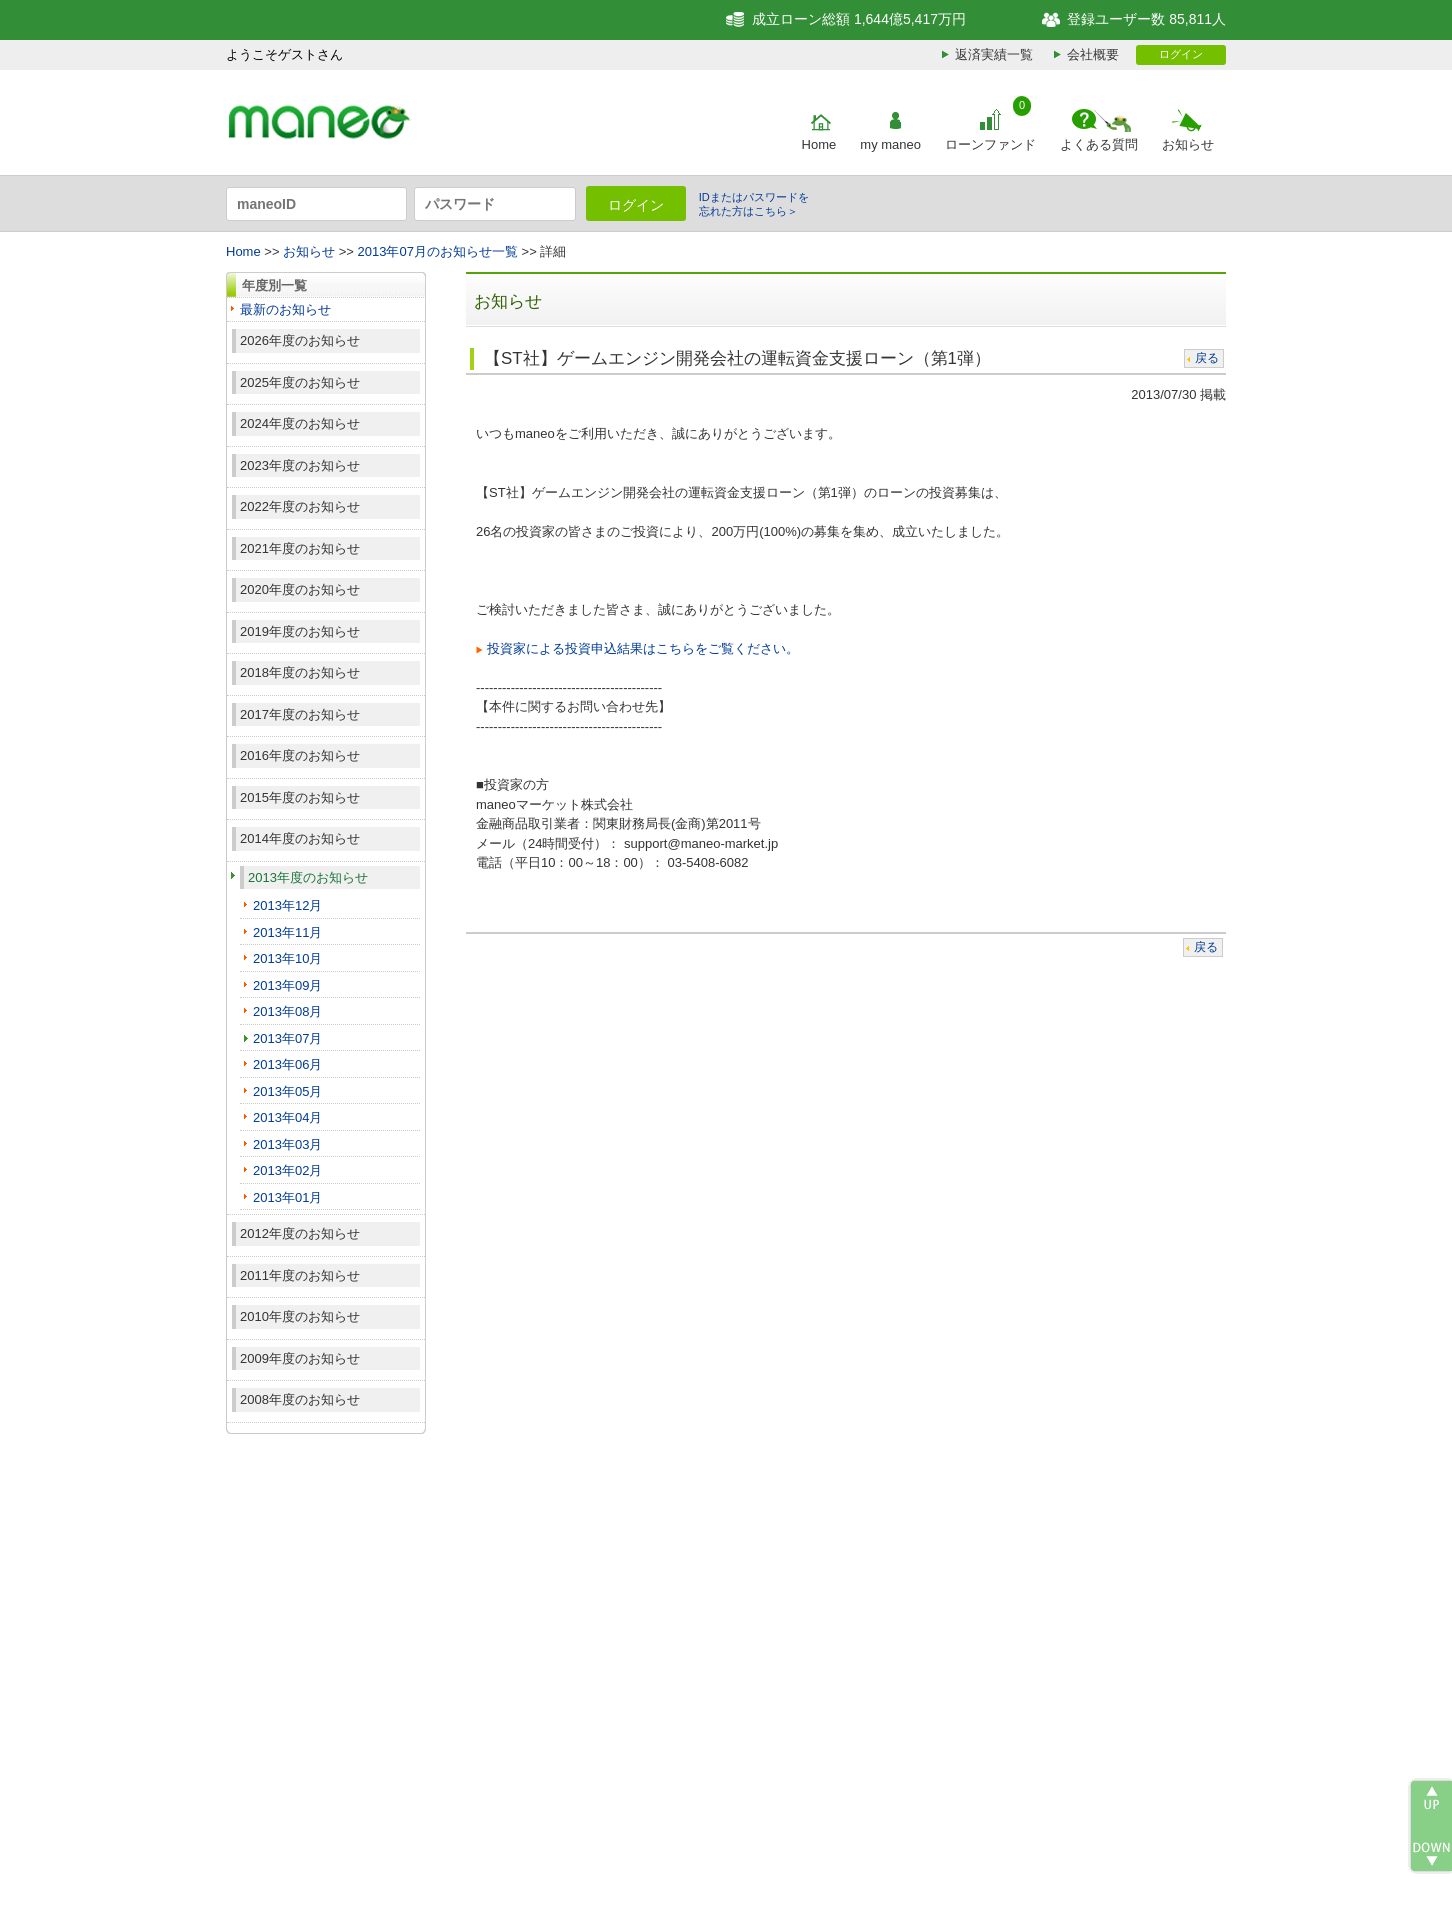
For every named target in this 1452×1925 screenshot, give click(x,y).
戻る (1207, 358)
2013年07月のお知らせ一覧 (438, 251)
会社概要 (1093, 54)
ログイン (1181, 54)
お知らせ (1188, 144)
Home (819, 144)
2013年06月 (287, 1064)
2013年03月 (287, 1144)
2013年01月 (287, 1197)
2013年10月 (287, 958)
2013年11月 (287, 932)
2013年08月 (287, 1011)
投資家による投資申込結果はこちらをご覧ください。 (643, 648)
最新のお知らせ (285, 309)
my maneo (890, 144)
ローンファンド (990, 144)
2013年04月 (287, 1117)
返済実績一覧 (994, 54)
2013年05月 (287, 1091)
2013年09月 (287, 985)
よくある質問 (1099, 144)
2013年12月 (287, 905)
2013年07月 (287, 1038)
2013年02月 (287, 1170)
